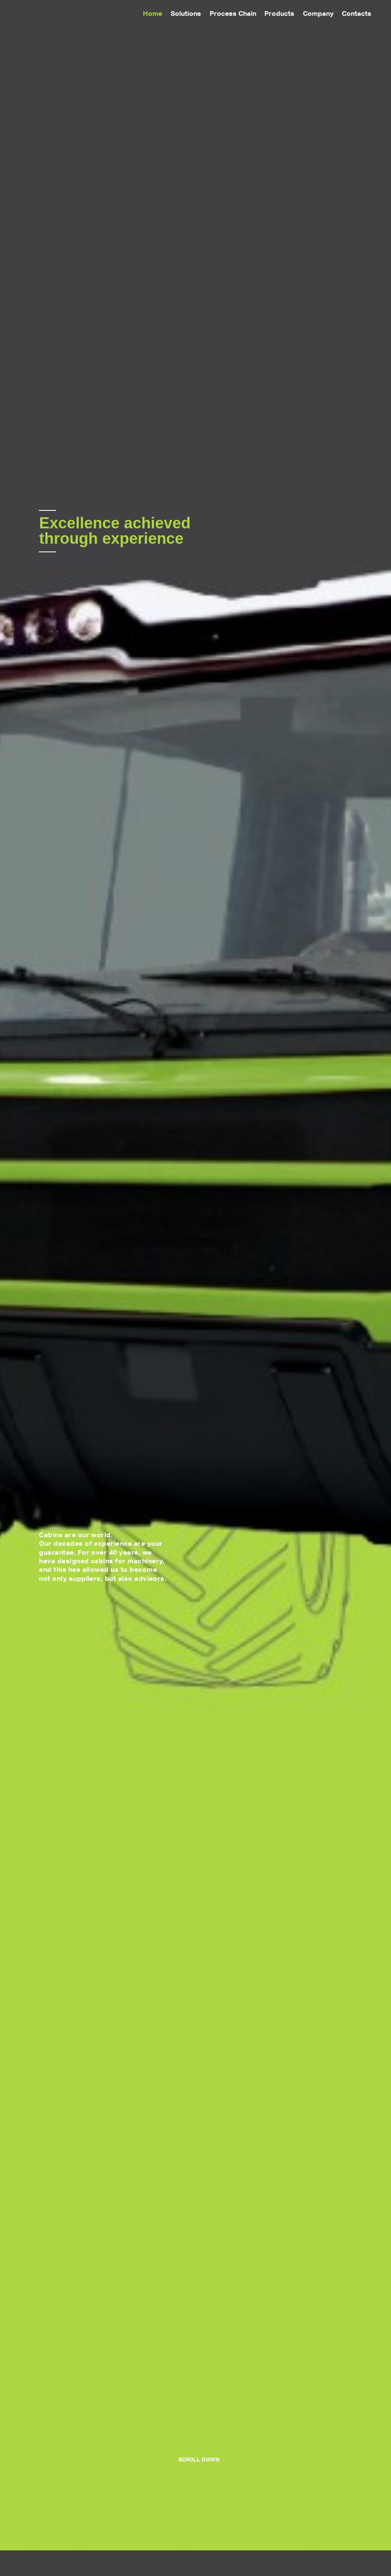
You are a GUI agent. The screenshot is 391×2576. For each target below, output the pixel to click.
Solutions (186, 13)
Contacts (356, 13)
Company (318, 13)
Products (279, 13)
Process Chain (233, 13)
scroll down (198, 2459)
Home (152, 13)
